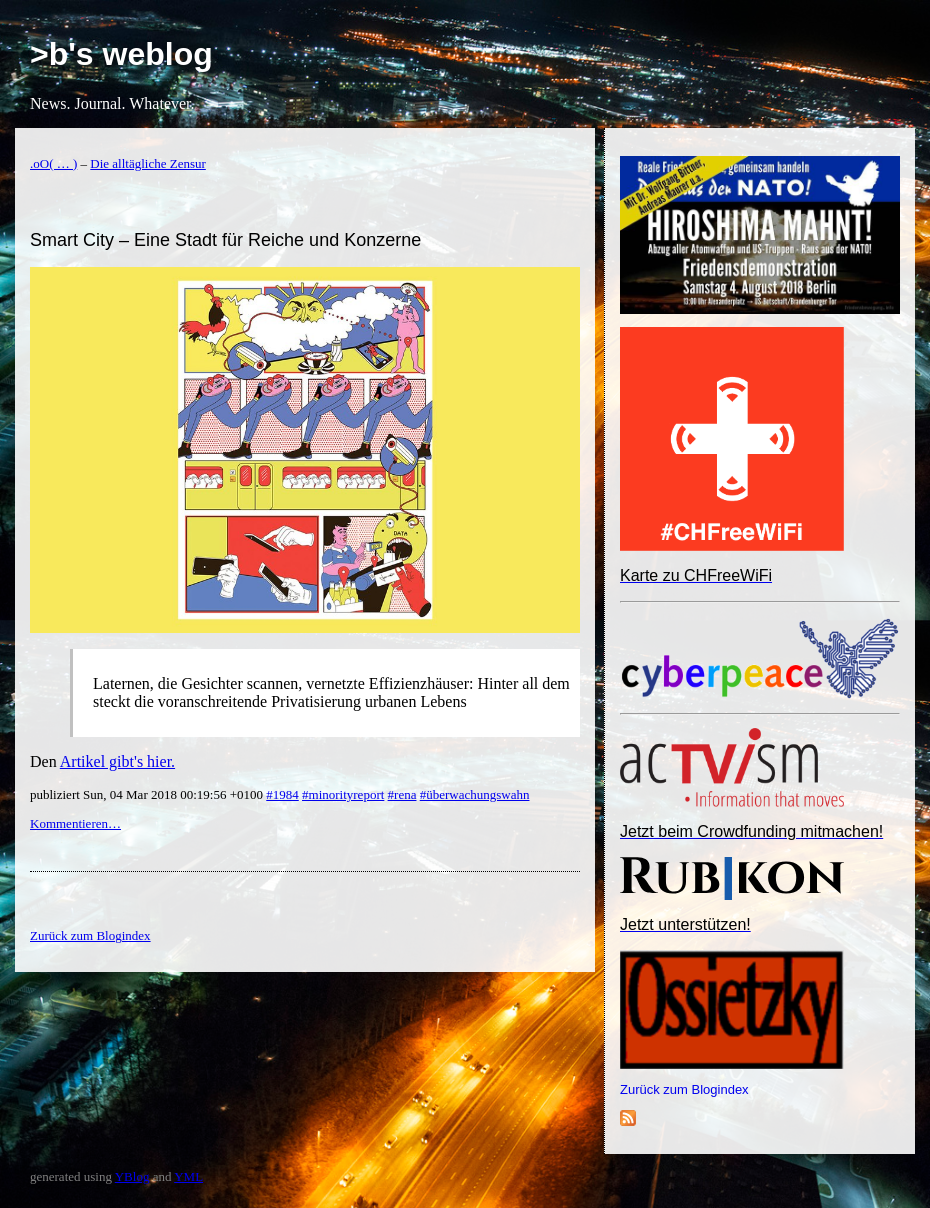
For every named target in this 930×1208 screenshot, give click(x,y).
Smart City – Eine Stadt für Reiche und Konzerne (225, 240)
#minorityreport (343, 794)
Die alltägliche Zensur (148, 163)
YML (188, 1176)
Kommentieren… (75, 823)
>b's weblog (121, 54)
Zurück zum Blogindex (684, 1089)
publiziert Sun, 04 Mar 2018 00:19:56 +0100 (148, 794)
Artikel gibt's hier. (117, 761)
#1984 (282, 794)
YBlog (132, 1176)
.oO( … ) (53, 163)
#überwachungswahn (475, 794)
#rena (402, 794)
